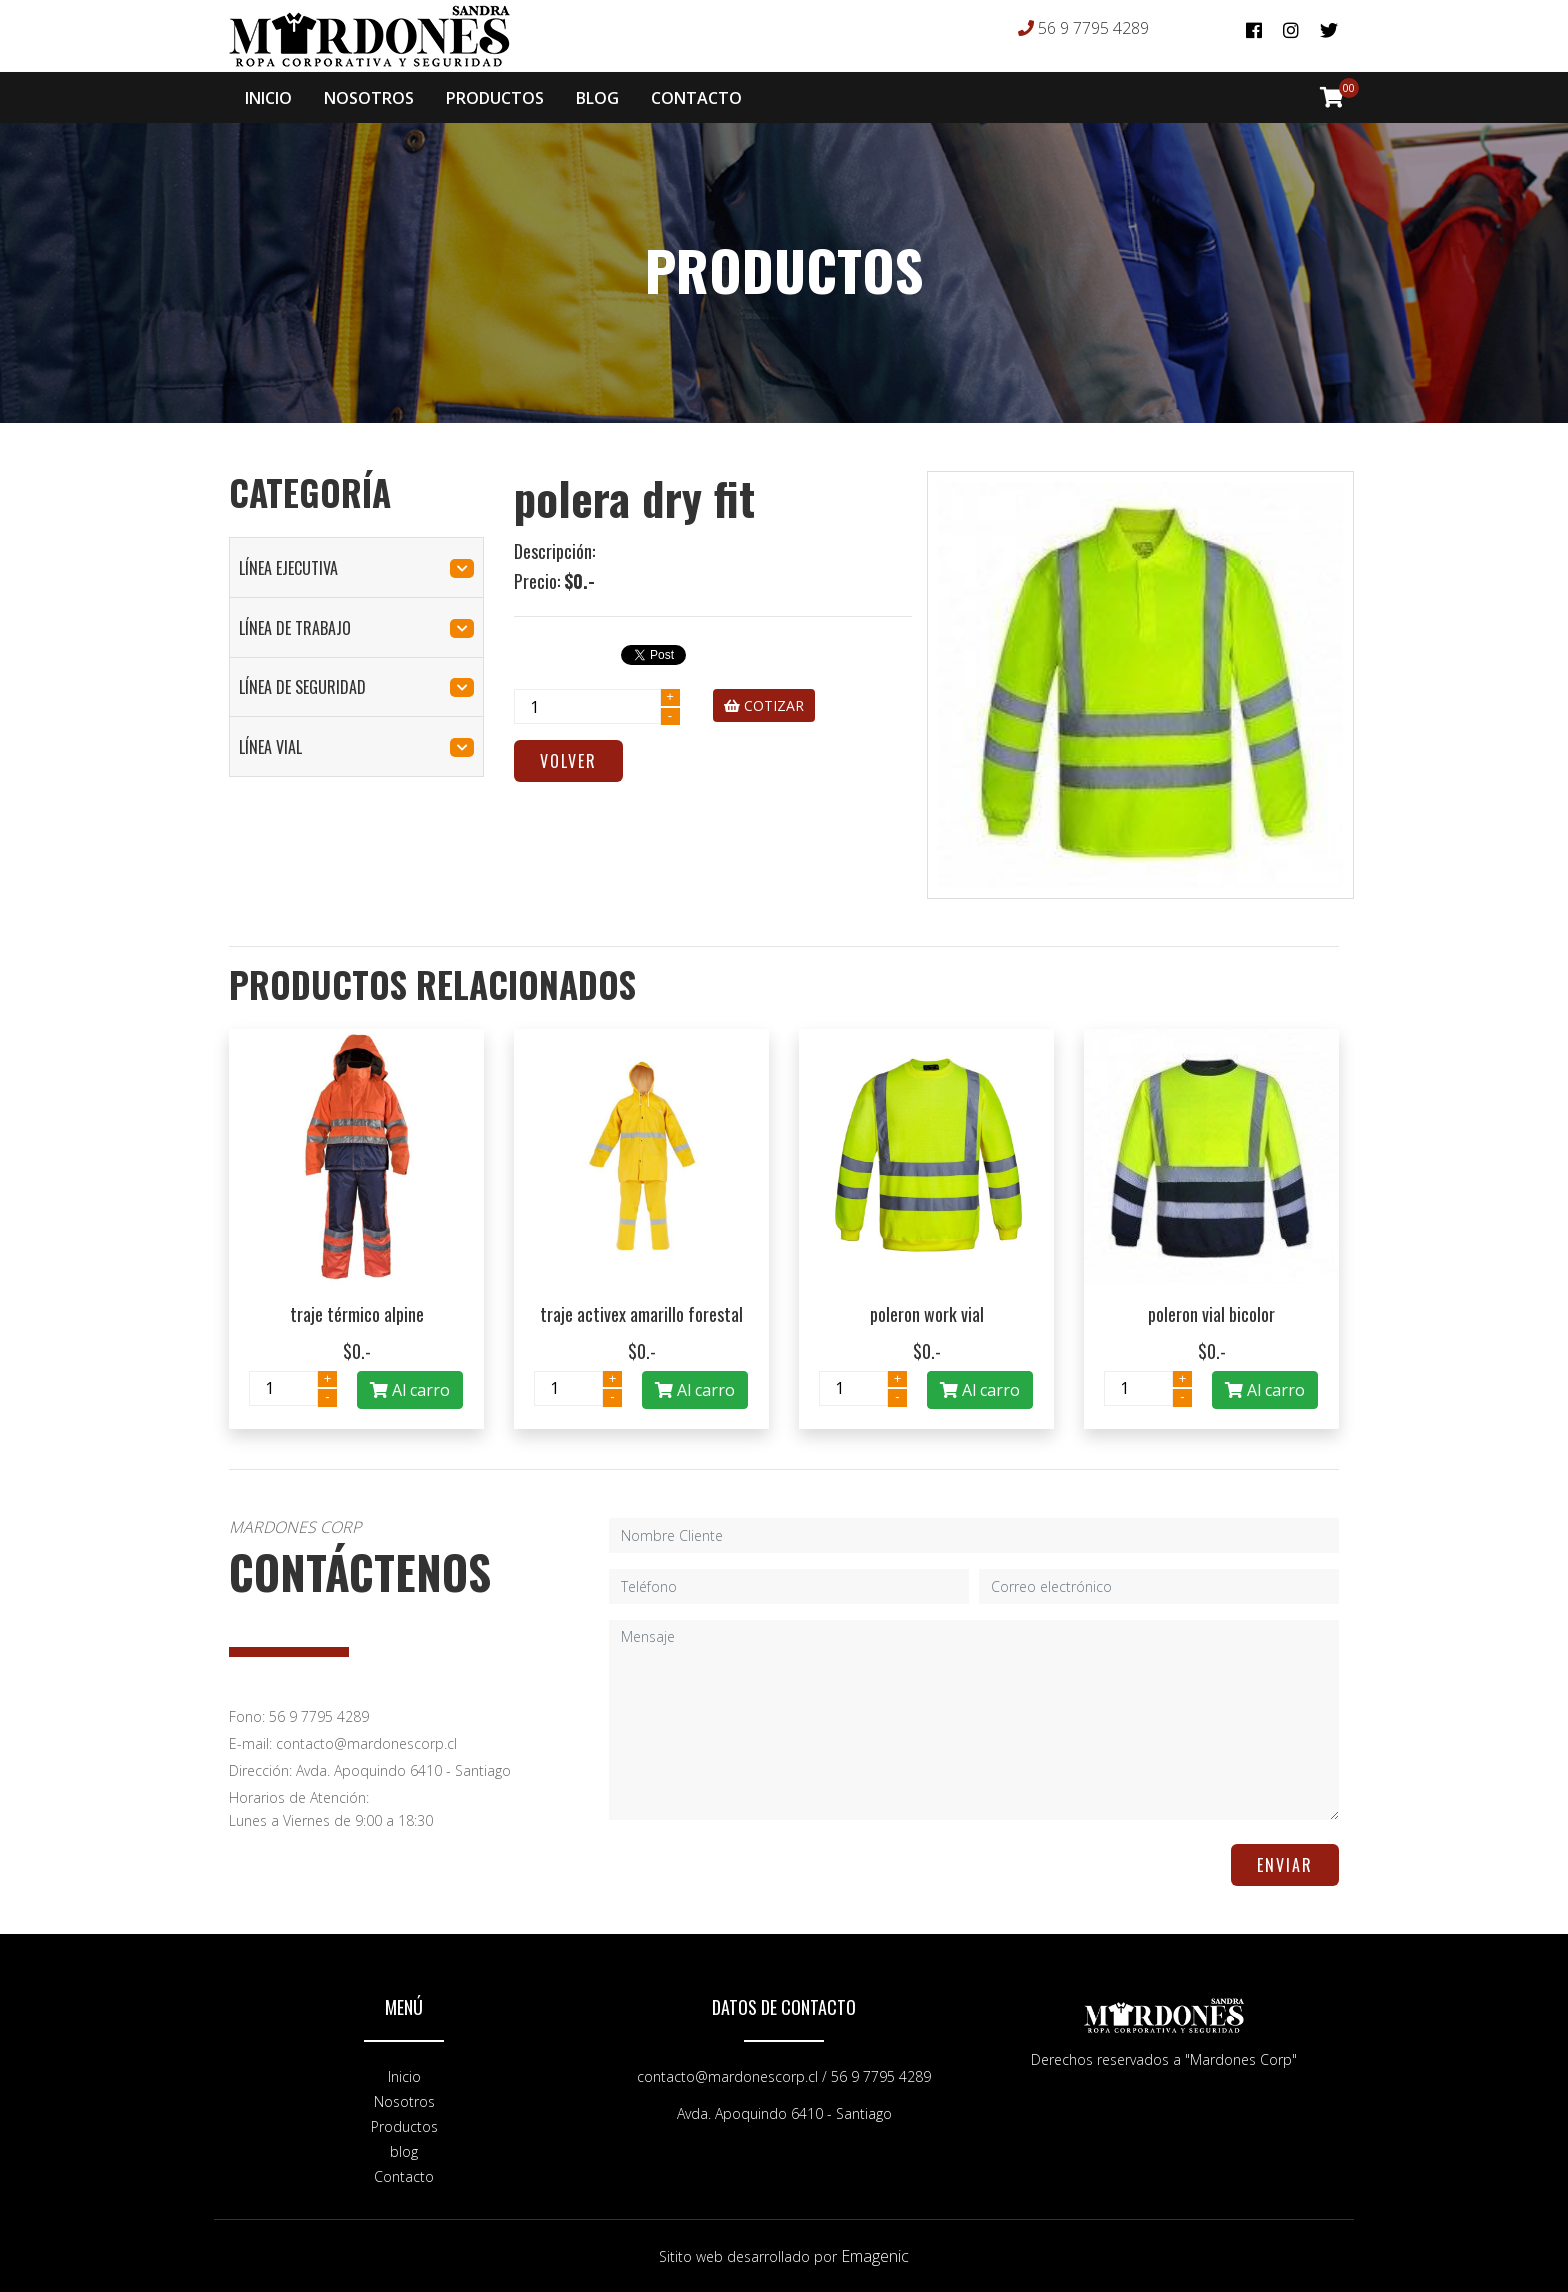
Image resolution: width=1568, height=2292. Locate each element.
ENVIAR (1285, 1865)
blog (404, 2151)
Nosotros (404, 2101)
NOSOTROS (369, 98)
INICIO (268, 98)
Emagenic (875, 2256)
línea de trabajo (356, 628)
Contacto (404, 2176)
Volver (568, 761)
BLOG (597, 98)
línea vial (356, 747)
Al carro (410, 1390)
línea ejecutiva (356, 568)
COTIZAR (764, 705)
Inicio (404, 2076)
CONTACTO (696, 98)
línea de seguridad (356, 687)
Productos (404, 2126)
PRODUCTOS (495, 98)
